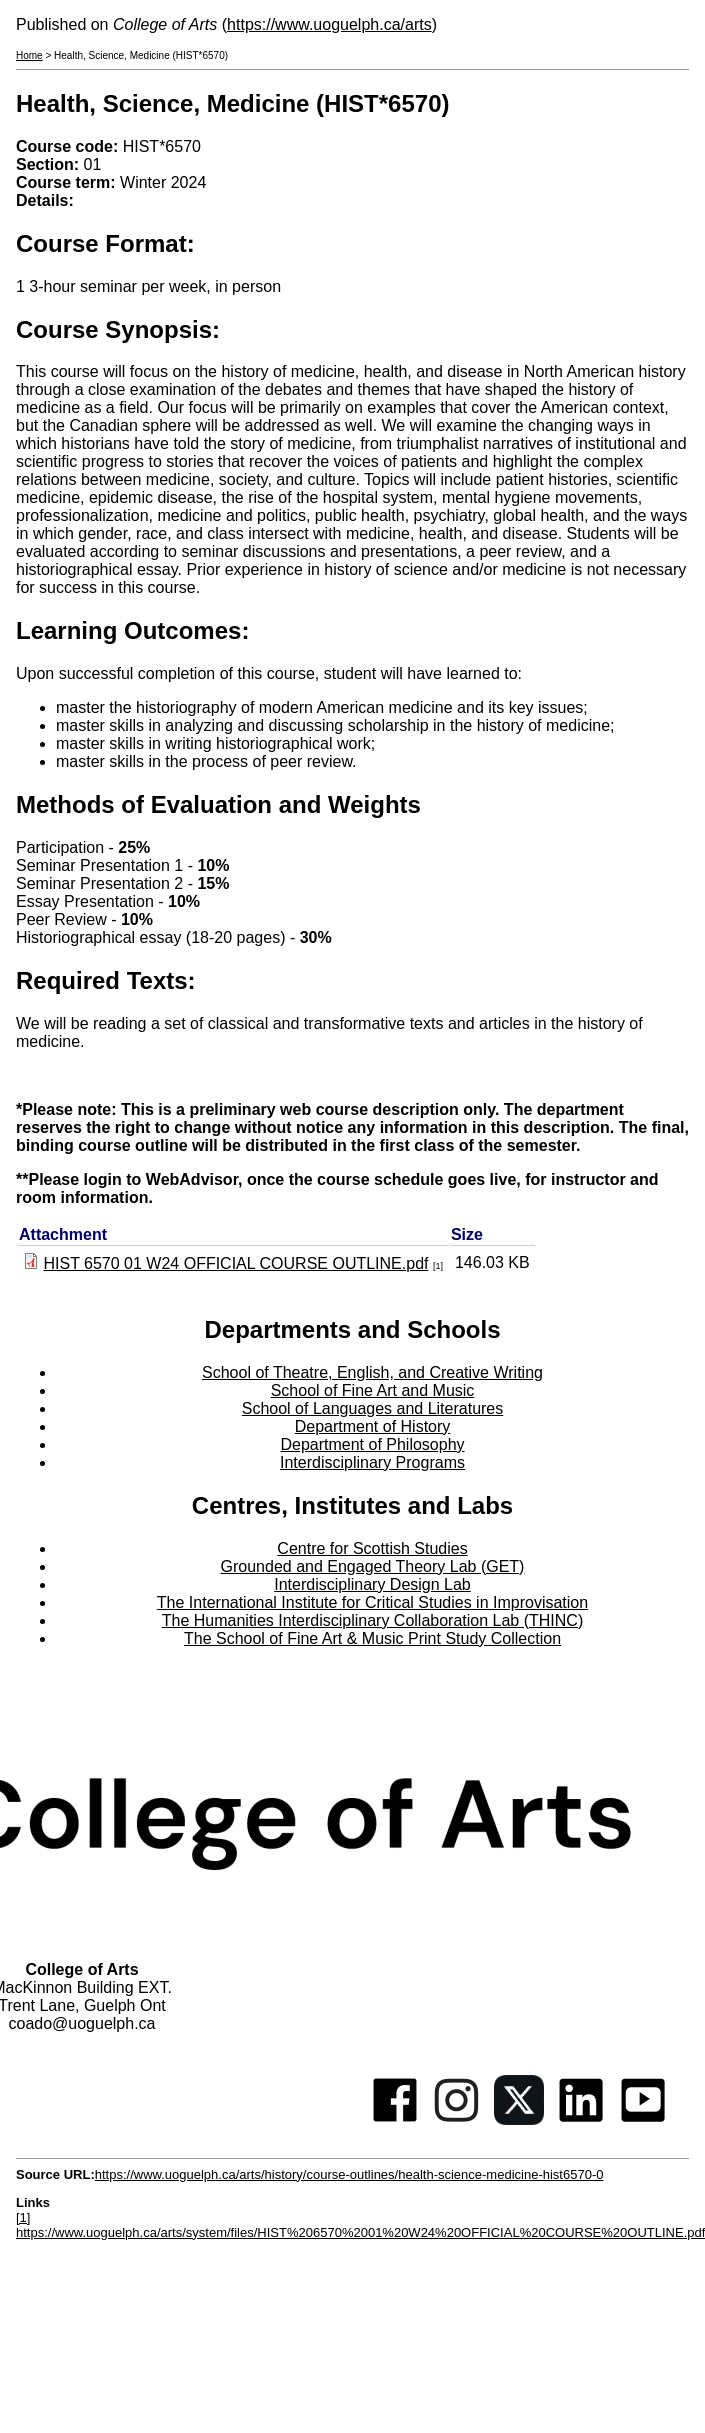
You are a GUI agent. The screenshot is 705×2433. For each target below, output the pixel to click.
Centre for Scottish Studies (372, 1548)
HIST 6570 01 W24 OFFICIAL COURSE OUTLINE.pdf (235, 1263)
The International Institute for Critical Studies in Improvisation (372, 1602)
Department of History (373, 1426)
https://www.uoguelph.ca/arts (329, 24)
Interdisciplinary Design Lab (372, 1584)
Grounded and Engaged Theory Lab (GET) (373, 1566)
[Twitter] (519, 2119)
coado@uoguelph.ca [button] (81, 2023)
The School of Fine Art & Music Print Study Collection (372, 1638)
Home (29, 55)
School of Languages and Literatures (373, 1408)
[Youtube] (643, 2119)
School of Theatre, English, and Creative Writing (372, 1372)
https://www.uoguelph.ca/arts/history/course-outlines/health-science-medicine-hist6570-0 (349, 2174)
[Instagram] (457, 2119)
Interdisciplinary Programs (372, 1462)
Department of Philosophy (372, 1444)
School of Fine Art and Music (373, 1390)
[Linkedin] (581, 2119)
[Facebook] (395, 2119)
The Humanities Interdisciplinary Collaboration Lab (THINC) (373, 1620)
